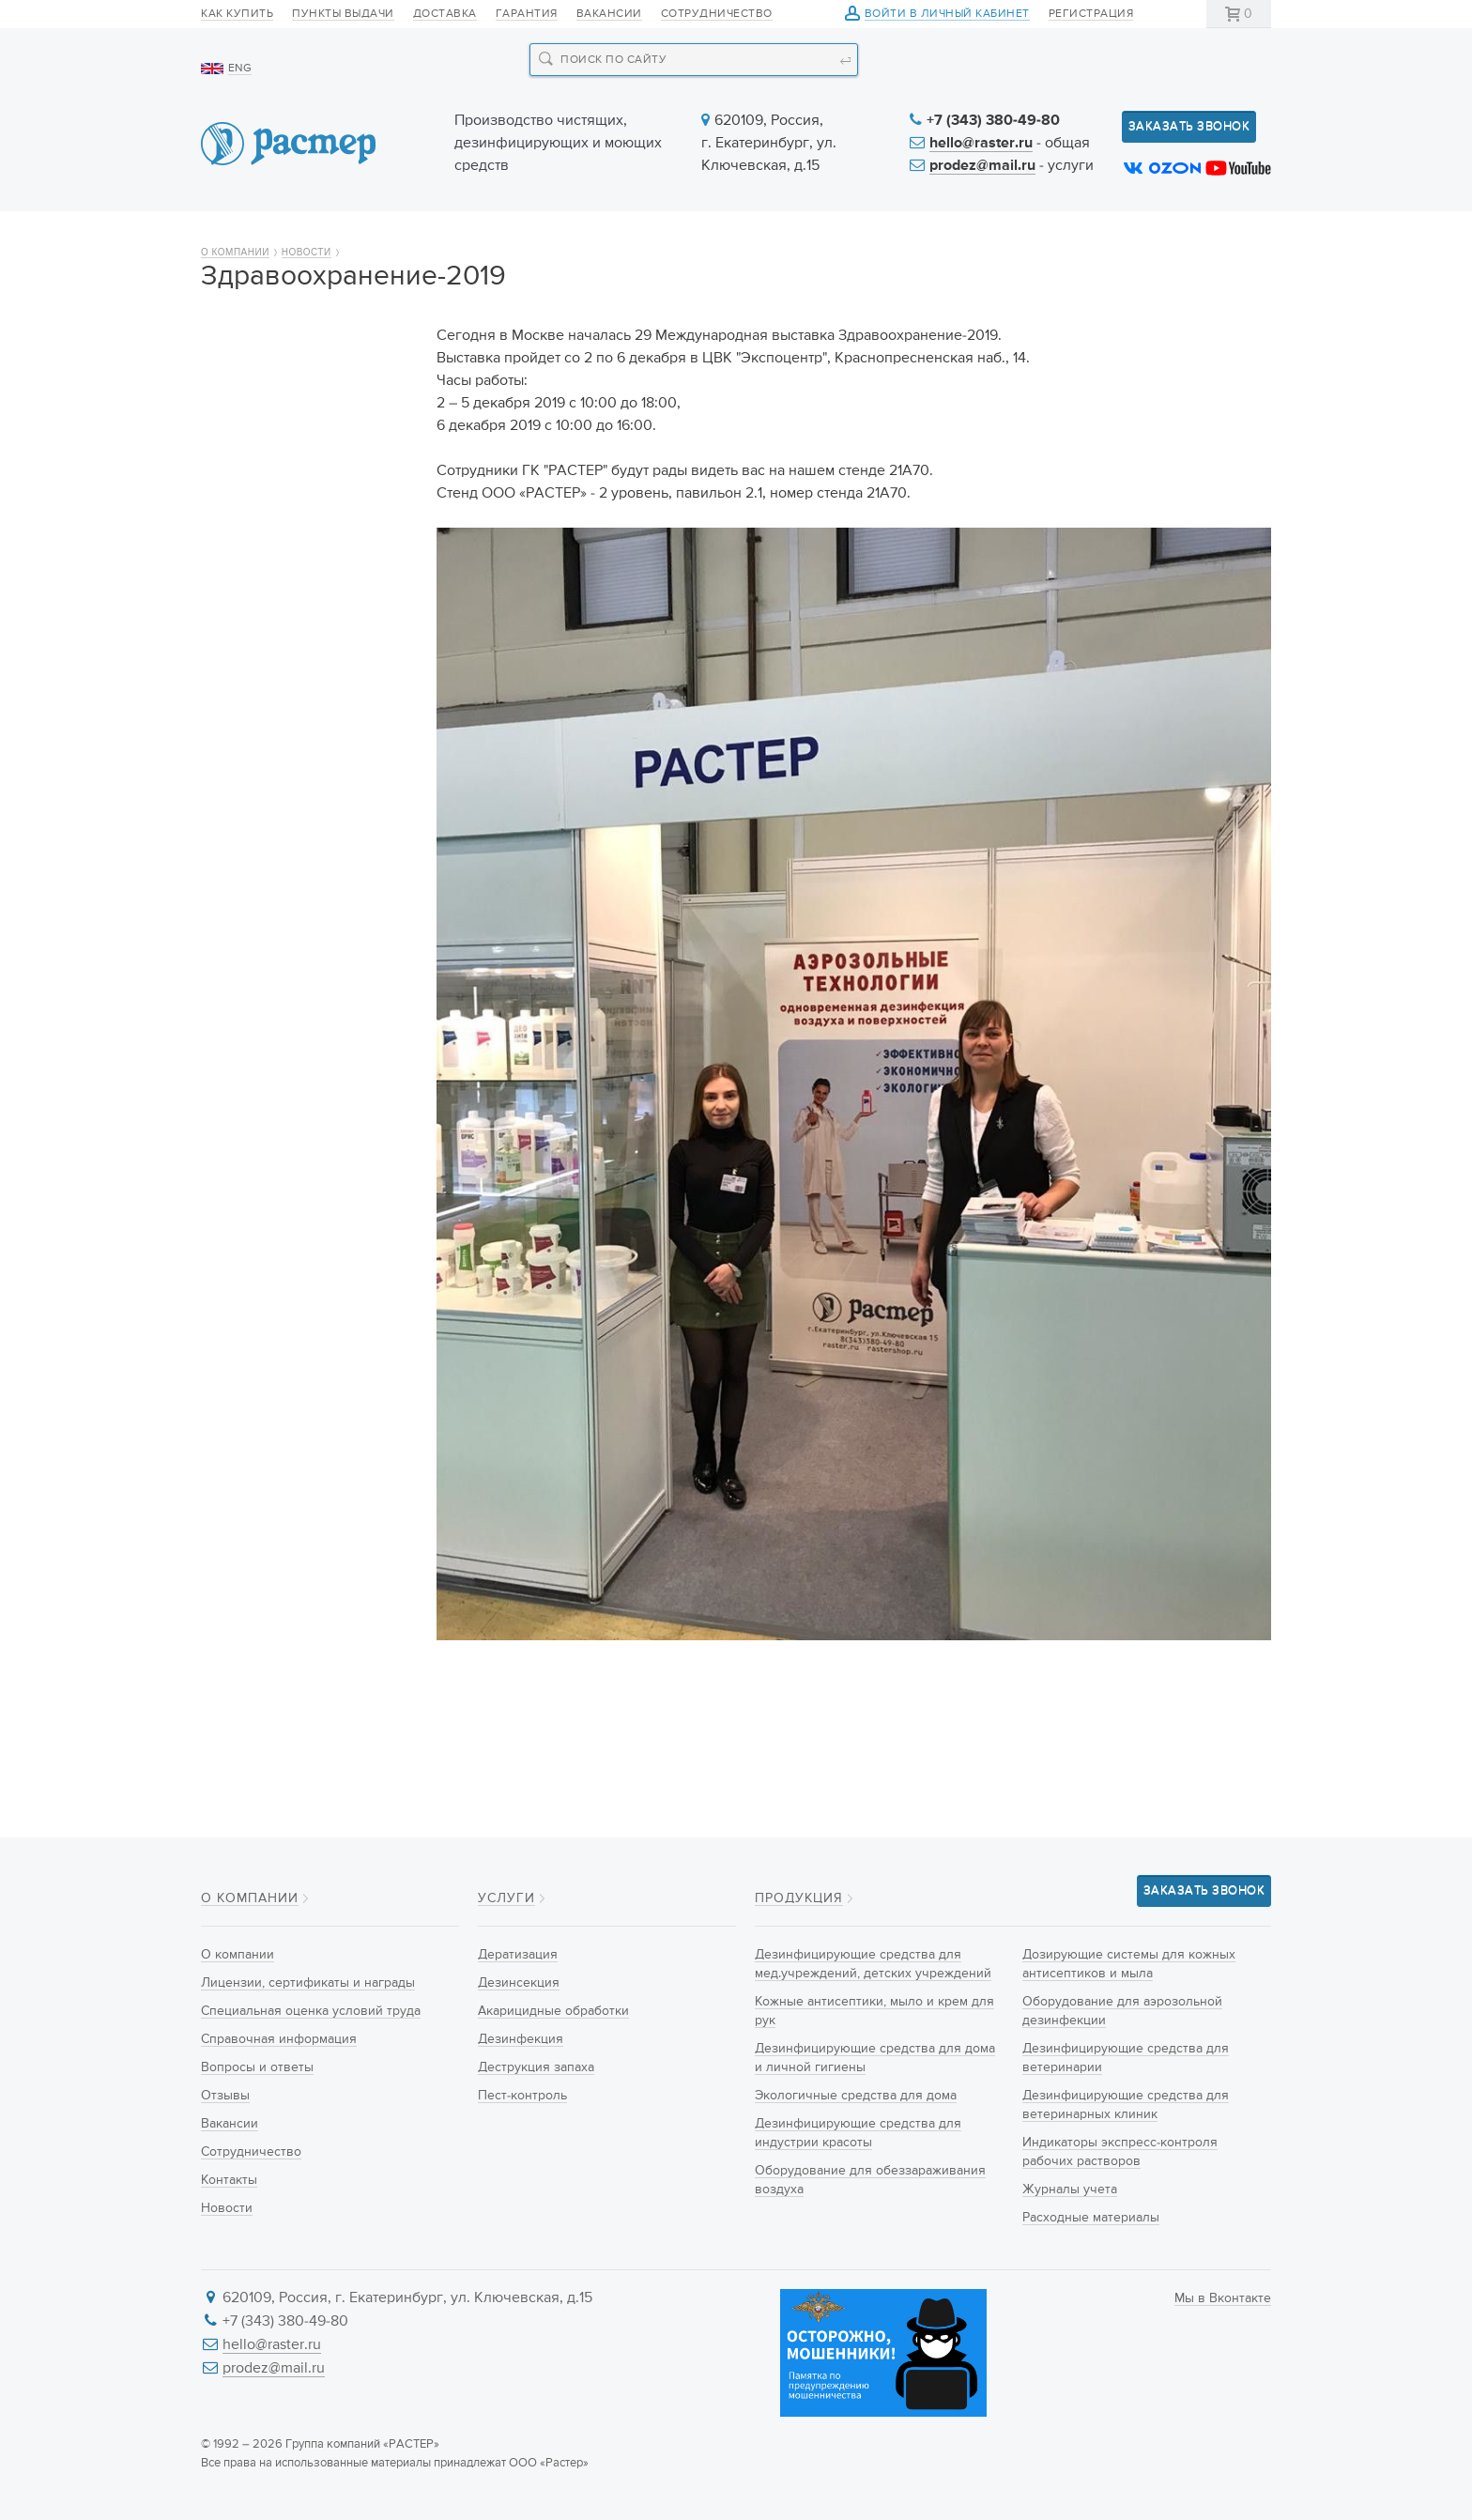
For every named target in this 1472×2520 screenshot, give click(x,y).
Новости (878, 236)
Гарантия (527, 14)
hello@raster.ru (981, 143)
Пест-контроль (522, 2095)
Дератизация (518, 1954)
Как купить (237, 14)
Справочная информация (301, 536)
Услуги (738, 236)
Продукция (442, 236)
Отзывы (240, 601)
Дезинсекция (519, 1983)
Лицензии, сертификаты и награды (302, 436)
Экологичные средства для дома (856, 2095)
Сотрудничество (717, 14)
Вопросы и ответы (275, 568)
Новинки (598, 236)
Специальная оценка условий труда (285, 492)
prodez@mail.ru (982, 166)
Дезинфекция (520, 2039)
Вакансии (609, 14)
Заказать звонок (1189, 126)
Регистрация (1091, 14)
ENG (240, 68)
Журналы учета (1069, 2189)
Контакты (1212, 236)
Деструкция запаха (536, 2067)
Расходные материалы (1090, 2217)
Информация (1043, 236)
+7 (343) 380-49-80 (993, 121)
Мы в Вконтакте (1222, 2298)
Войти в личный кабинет (947, 14)
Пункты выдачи (343, 14)
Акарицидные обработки (553, 2011)
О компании (270, 236)
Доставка (445, 14)
